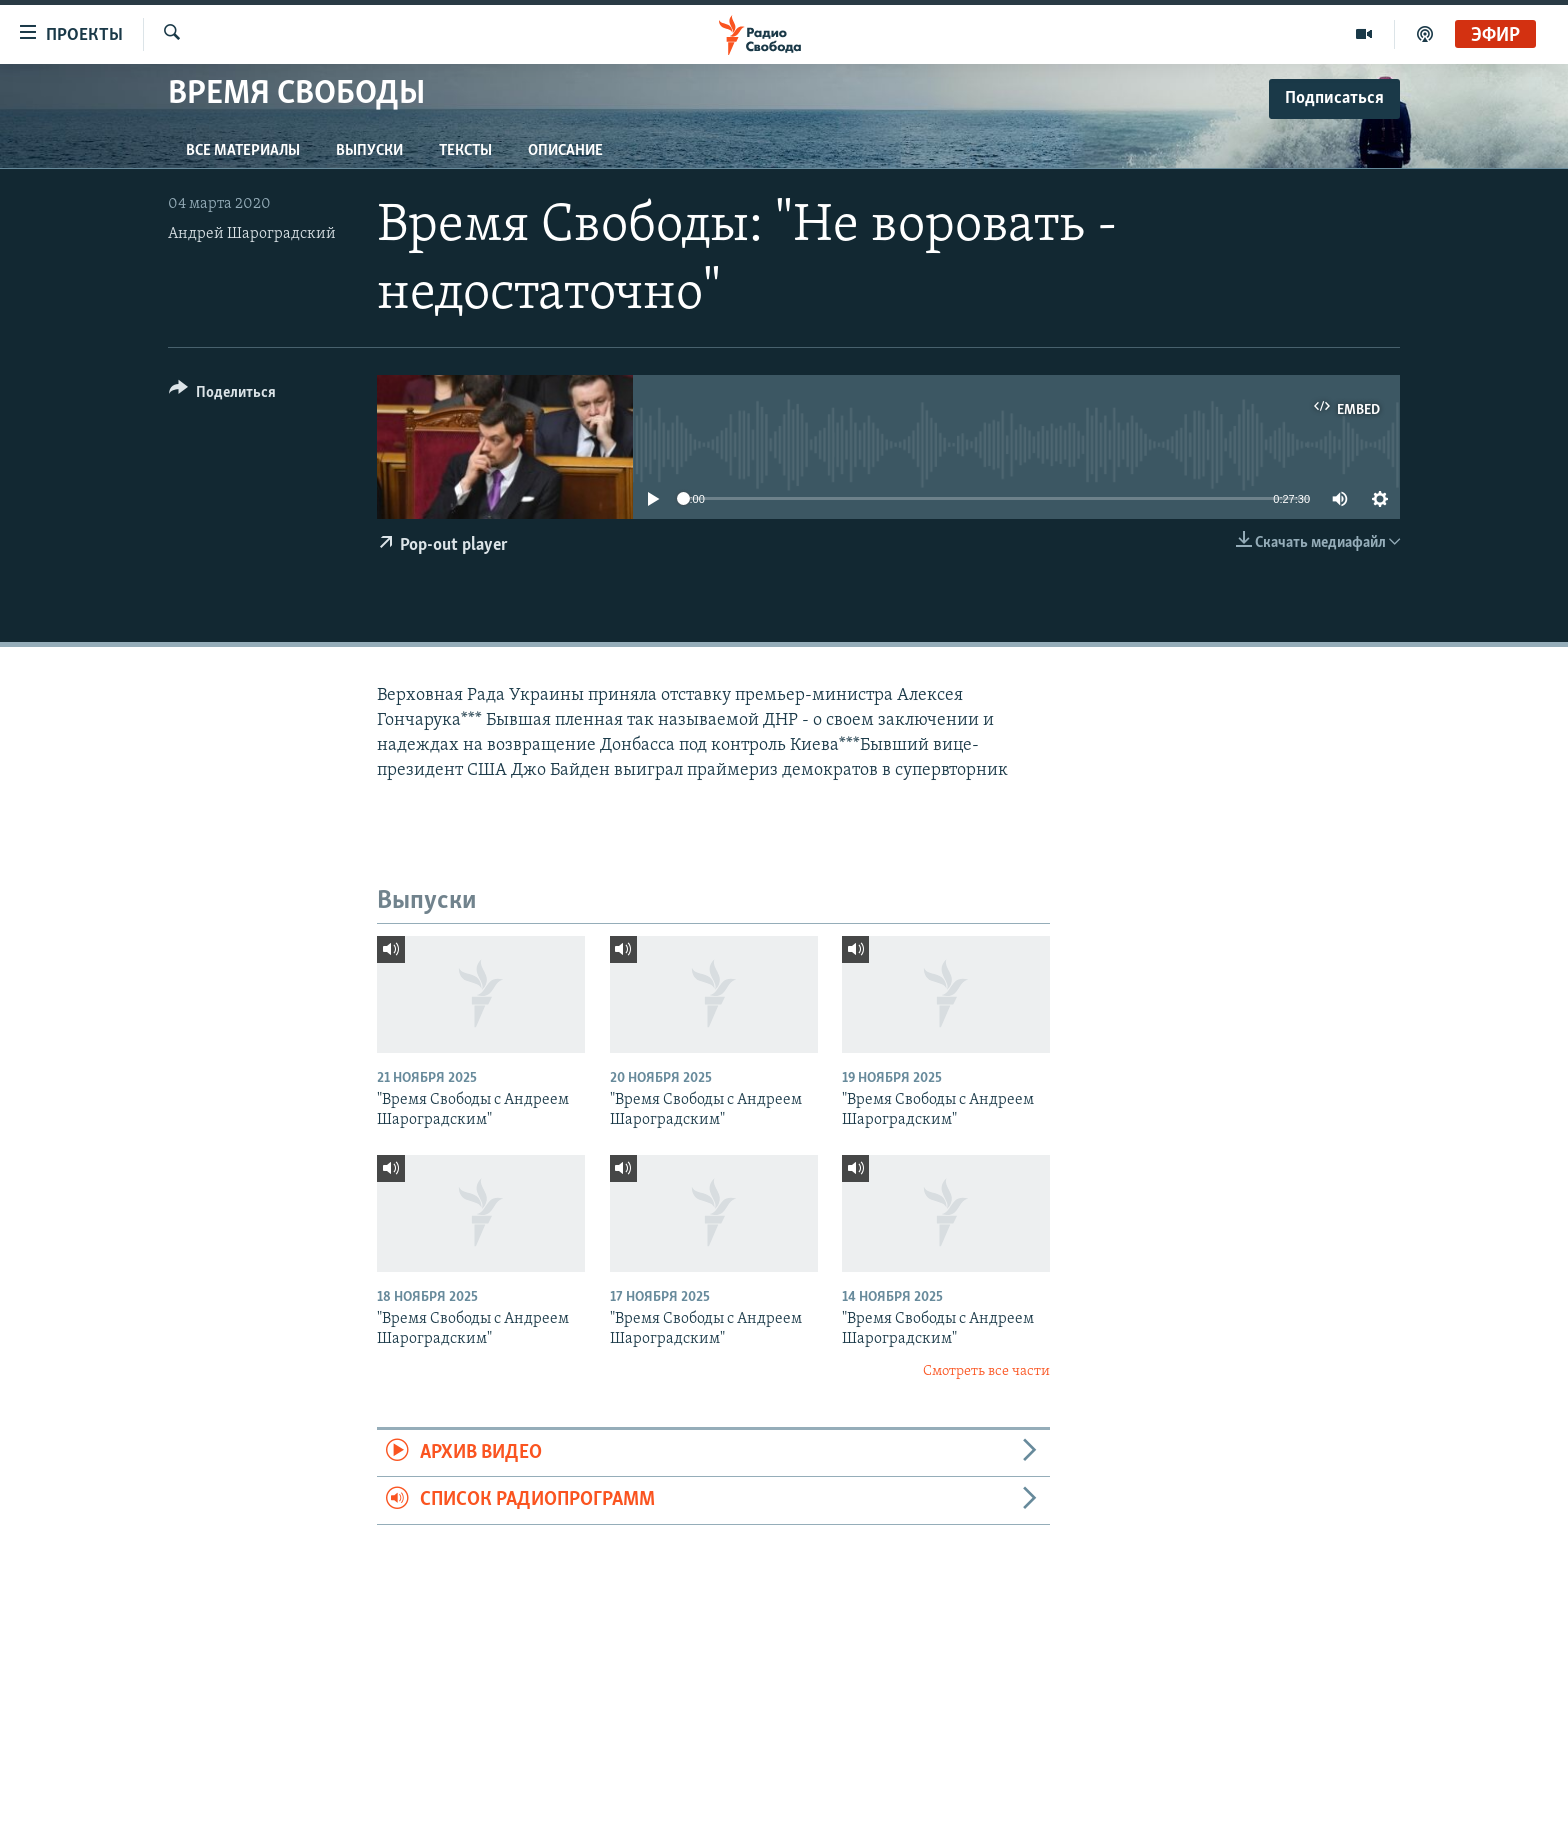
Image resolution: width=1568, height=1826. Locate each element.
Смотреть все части (986, 1371)
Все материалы (243, 151)
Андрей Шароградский (252, 234)
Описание (565, 151)
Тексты (465, 151)
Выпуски (369, 151)
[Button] (222, 395)
